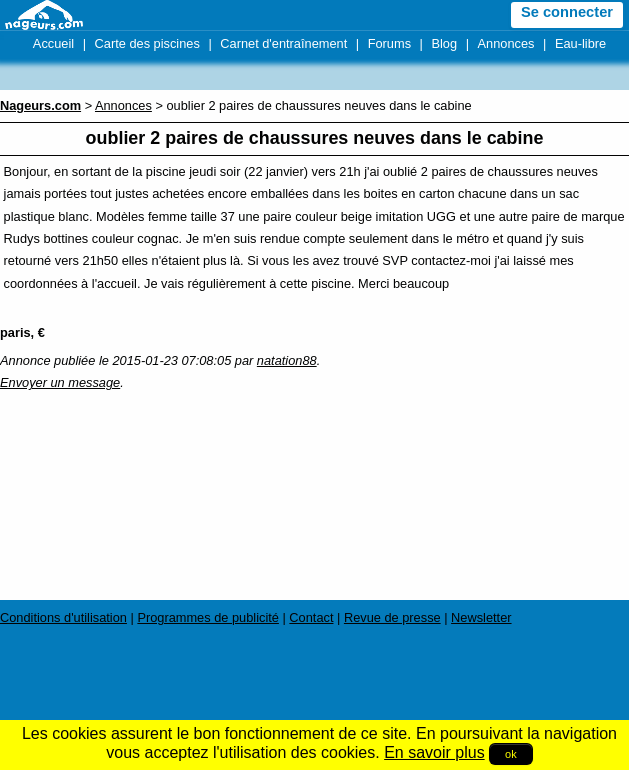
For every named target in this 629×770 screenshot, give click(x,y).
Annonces (506, 43)
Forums (389, 43)
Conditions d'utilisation (63, 617)
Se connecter (567, 12)
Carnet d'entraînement (283, 43)
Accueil (53, 43)
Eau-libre (580, 43)
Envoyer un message (60, 382)
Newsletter (481, 617)
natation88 (287, 360)
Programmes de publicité (208, 617)
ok (511, 754)
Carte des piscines (147, 43)
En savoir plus (434, 752)
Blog (444, 43)
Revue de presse (392, 617)
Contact (311, 617)
